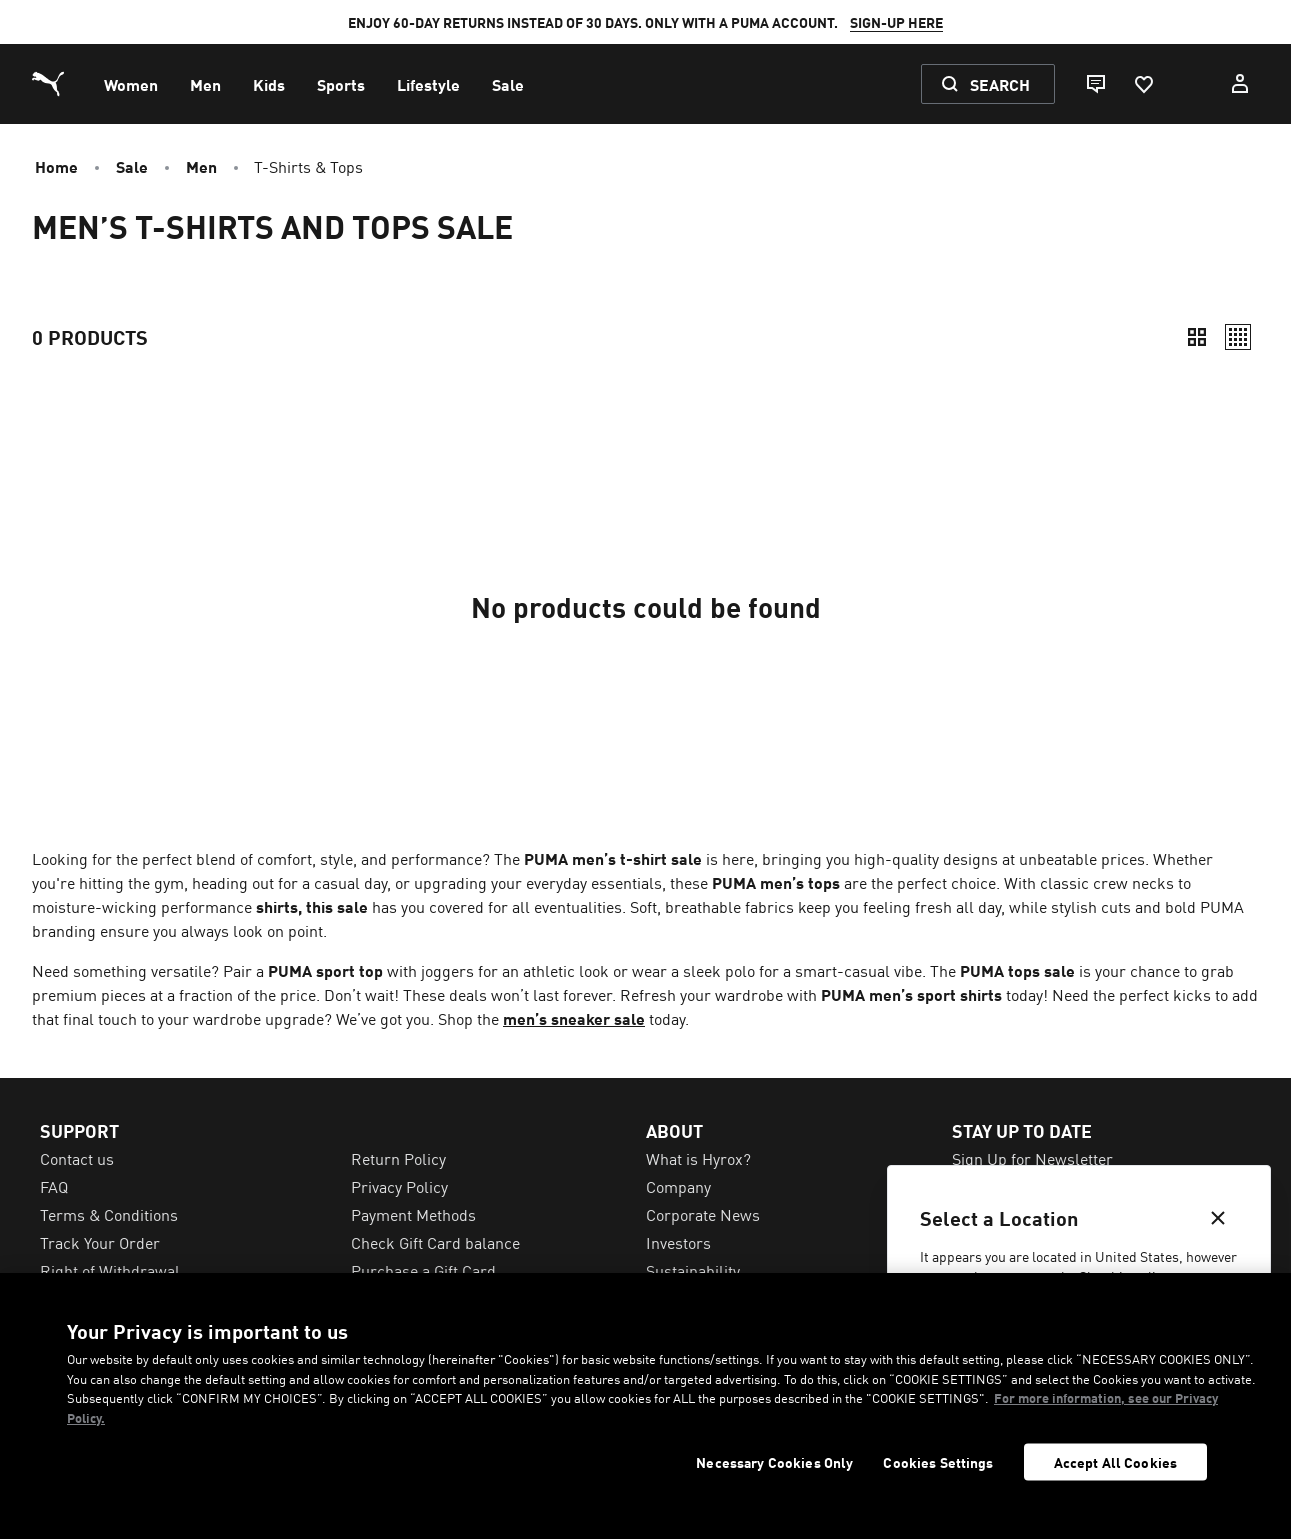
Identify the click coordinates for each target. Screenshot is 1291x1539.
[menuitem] (131, 84)
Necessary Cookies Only (774, 1462)
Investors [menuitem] (678, 1242)
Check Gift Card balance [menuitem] (435, 1242)
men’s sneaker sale (574, 1018)
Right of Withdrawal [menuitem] (110, 1270)
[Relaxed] (1238, 337)
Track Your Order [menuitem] (100, 1242)
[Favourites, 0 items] (1143, 84)
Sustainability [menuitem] (693, 1270)
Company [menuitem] (678, 1186)
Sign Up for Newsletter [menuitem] (1032, 1158)
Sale (132, 166)
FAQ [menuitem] (54, 1186)
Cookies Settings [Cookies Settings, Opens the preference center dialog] (938, 1462)
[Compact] (1197, 337)
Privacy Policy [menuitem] (399, 1186)
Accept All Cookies (1116, 1462)
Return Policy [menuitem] (398, 1158)
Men (201, 166)
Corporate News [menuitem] (703, 1214)
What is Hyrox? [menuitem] (698, 1158)
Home (56, 166)
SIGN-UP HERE (896, 22)
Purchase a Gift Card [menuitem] (423, 1270)
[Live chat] (1095, 84)
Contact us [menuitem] (77, 1158)
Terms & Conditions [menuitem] (109, 1214)
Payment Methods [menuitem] (413, 1214)
